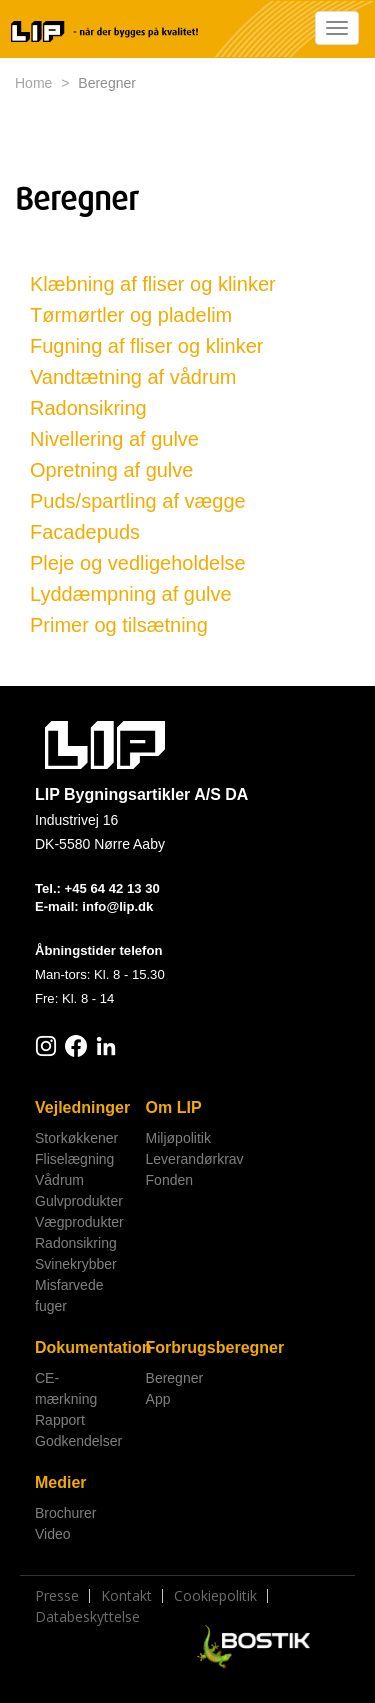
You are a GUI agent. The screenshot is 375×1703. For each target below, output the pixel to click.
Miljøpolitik (178, 1138)
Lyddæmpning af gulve (131, 594)
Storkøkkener (76, 1138)
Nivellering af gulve (114, 439)
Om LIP (174, 1107)
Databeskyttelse (87, 1617)
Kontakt (126, 1596)
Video (53, 1534)
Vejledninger (82, 1107)
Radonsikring (88, 408)
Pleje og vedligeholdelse (138, 563)
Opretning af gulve (111, 470)
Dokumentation (83, 1347)
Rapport (60, 1420)
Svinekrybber (76, 1264)
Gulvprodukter (79, 1201)
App (158, 1399)
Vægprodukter (79, 1222)
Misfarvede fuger (69, 1295)
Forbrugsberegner (194, 1347)
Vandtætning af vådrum (133, 377)
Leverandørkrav (194, 1159)
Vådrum (59, 1180)
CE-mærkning (66, 1388)
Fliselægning (74, 1159)
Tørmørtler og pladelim (131, 315)
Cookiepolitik (215, 1596)
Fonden (169, 1180)
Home (33, 83)
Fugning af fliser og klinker (146, 346)
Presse (57, 1596)
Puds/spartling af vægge (138, 501)
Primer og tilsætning (119, 625)
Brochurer (65, 1513)
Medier (61, 1482)
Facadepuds (85, 532)
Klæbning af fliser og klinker (153, 284)
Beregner (175, 1378)
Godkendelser (78, 1441)
